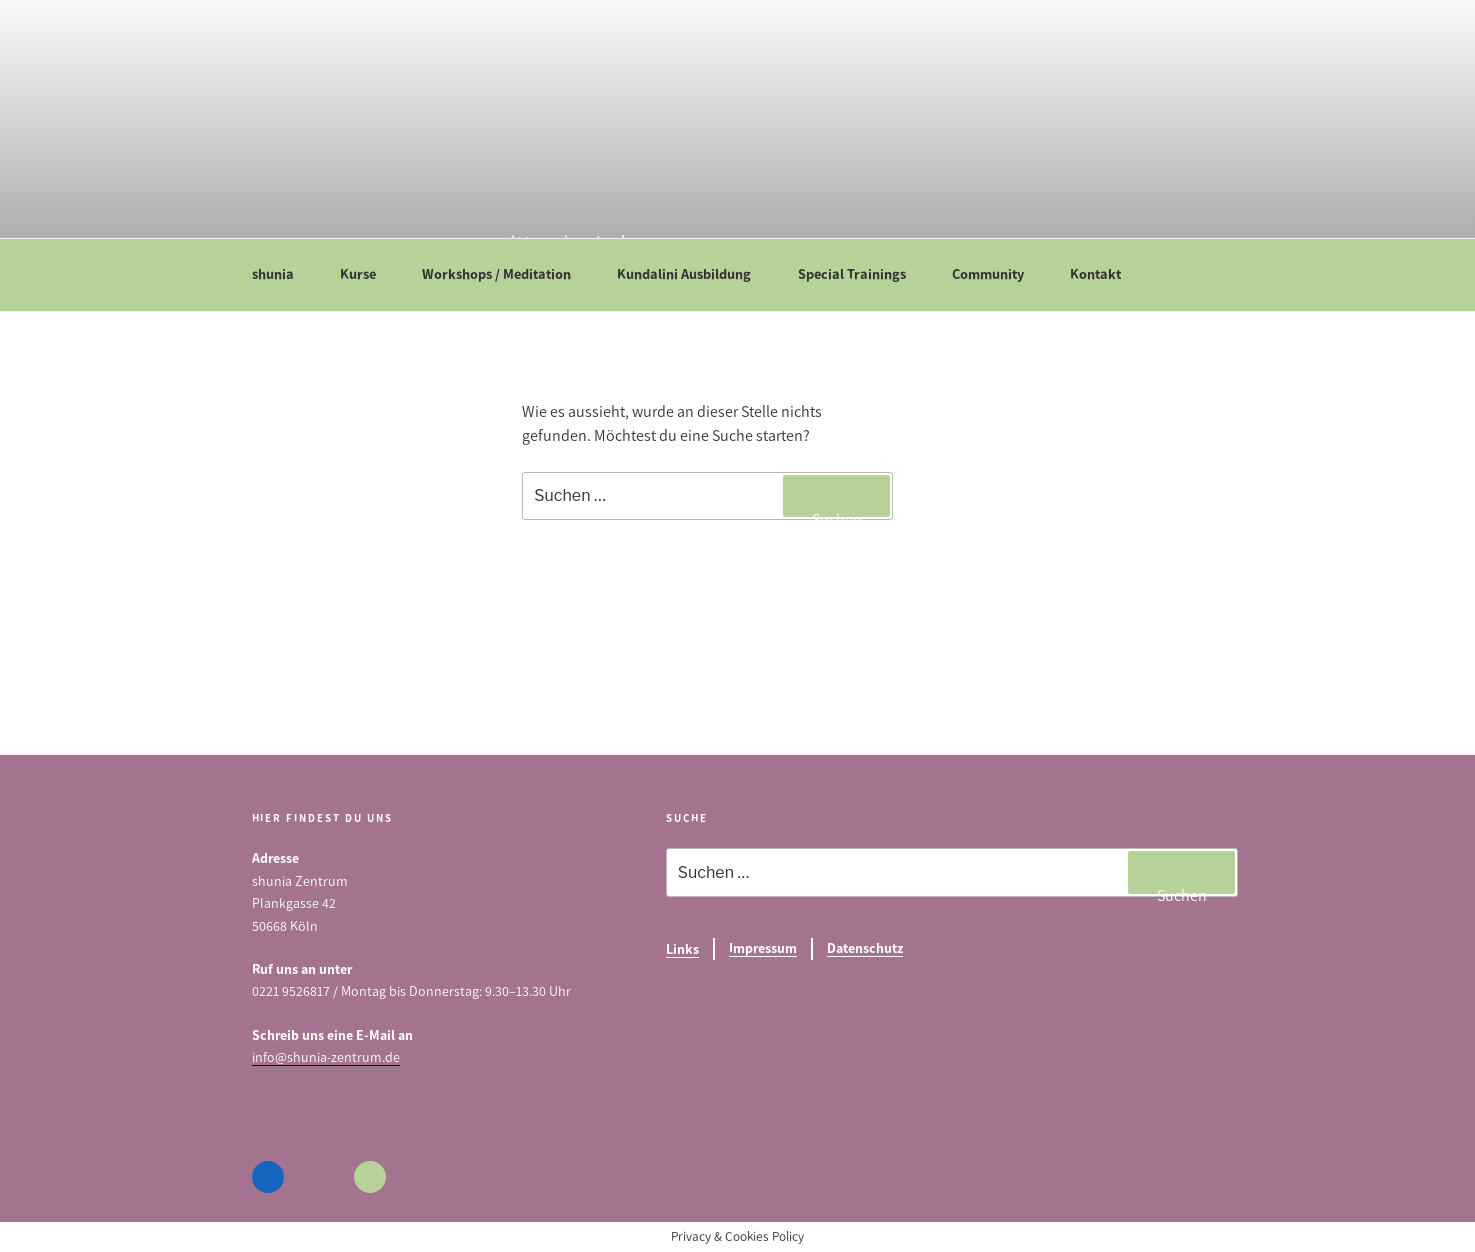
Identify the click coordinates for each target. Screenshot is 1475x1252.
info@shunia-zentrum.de (326, 1057)
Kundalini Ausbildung (693, 274)
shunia (282, 274)
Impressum (763, 948)
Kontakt (1105, 274)
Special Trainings (861, 274)
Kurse (367, 274)
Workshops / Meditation (506, 274)
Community (997, 274)
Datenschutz (865, 948)
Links (682, 949)
